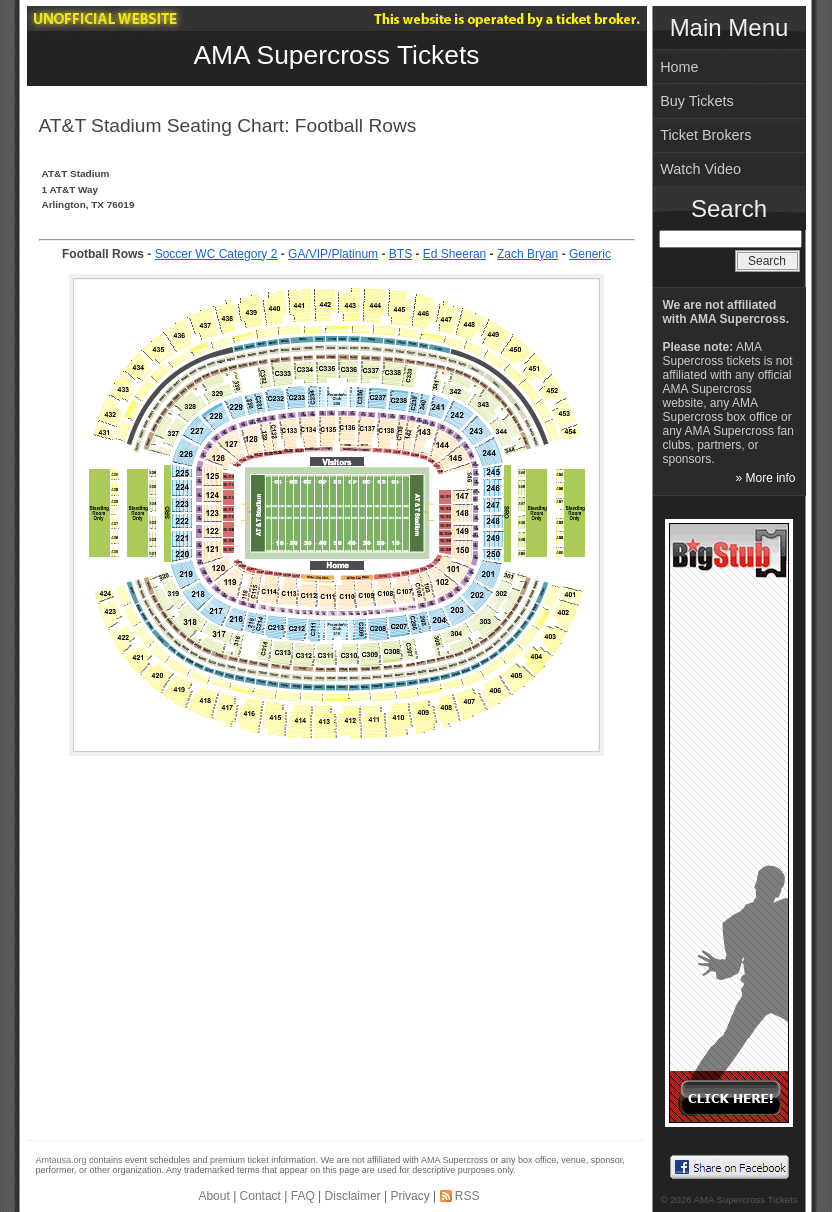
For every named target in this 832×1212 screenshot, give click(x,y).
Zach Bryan (527, 254)
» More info (765, 478)
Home (679, 67)
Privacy (409, 1196)
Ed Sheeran (454, 254)
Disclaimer (353, 1196)
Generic (590, 254)
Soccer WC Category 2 (216, 254)
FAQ (303, 1196)
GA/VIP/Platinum (333, 254)
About (213, 1196)
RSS (467, 1196)
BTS (400, 254)
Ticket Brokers (705, 135)
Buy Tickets (697, 101)
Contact (260, 1196)
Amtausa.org (61, 1160)
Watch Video (700, 169)
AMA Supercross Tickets (337, 55)
